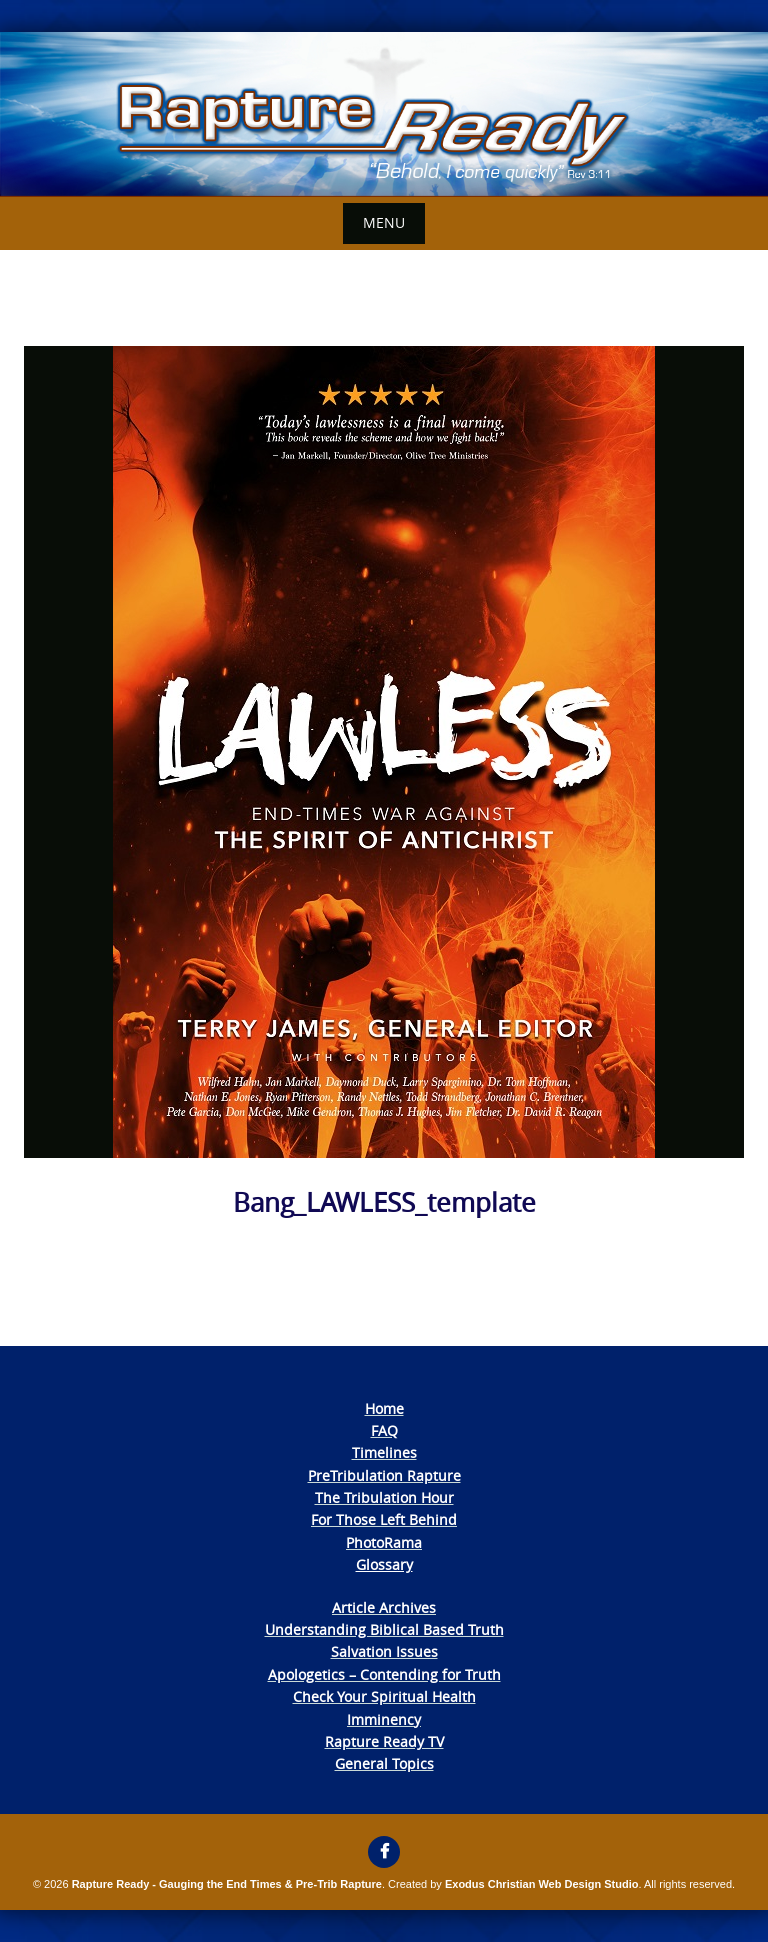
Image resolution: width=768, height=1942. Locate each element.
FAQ (384, 1430)
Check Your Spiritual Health (384, 1696)
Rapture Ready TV (384, 1741)
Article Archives (384, 1607)
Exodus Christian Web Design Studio (542, 1884)
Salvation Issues (384, 1651)
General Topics (384, 1763)
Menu (384, 222)
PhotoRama (384, 1542)
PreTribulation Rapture (384, 1475)
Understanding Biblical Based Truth (384, 1629)
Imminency (384, 1719)
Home (384, 1408)
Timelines (384, 1452)
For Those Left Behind (384, 1519)
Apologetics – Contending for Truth (384, 1674)
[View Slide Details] (384, 114)
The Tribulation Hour (384, 1497)
